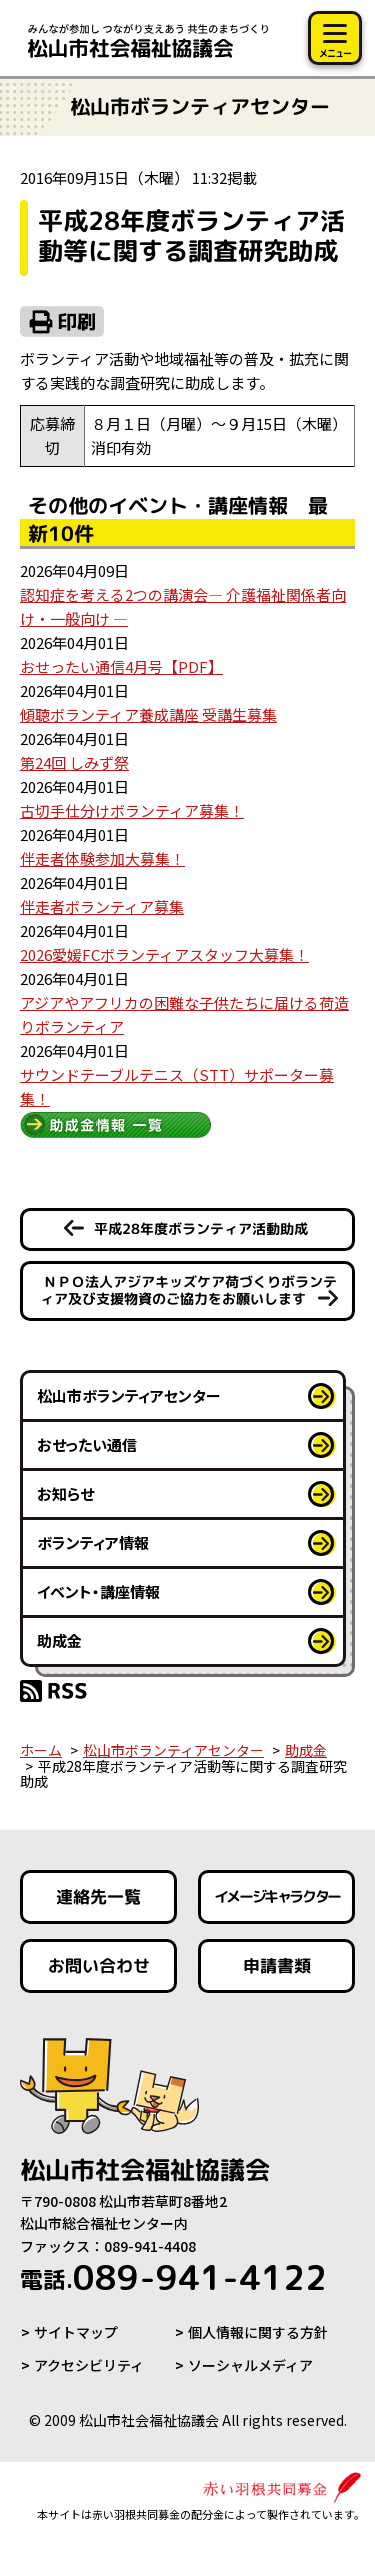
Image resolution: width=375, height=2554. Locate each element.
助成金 (59, 1640)
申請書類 (276, 1965)
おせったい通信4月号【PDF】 (121, 666)
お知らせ (65, 1493)
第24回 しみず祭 (74, 762)
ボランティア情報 (93, 1542)
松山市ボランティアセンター (129, 1395)
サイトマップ (76, 2332)
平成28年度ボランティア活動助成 (201, 1228)
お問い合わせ (99, 1965)
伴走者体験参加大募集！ (102, 858)
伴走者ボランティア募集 (102, 906)
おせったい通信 (87, 1444)
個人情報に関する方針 (258, 2332)
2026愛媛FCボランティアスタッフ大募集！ (164, 954)
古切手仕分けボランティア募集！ (132, 810)
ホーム (41, 1750)
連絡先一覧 (98, 1896)
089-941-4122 (173, 2277)
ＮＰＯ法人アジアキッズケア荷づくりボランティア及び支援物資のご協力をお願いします (188, 1290)
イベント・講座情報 (98, 1591)
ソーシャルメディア (250, 2365)
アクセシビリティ (89, 2365)
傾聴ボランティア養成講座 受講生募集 (148, 714)
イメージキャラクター (276, 1896)
